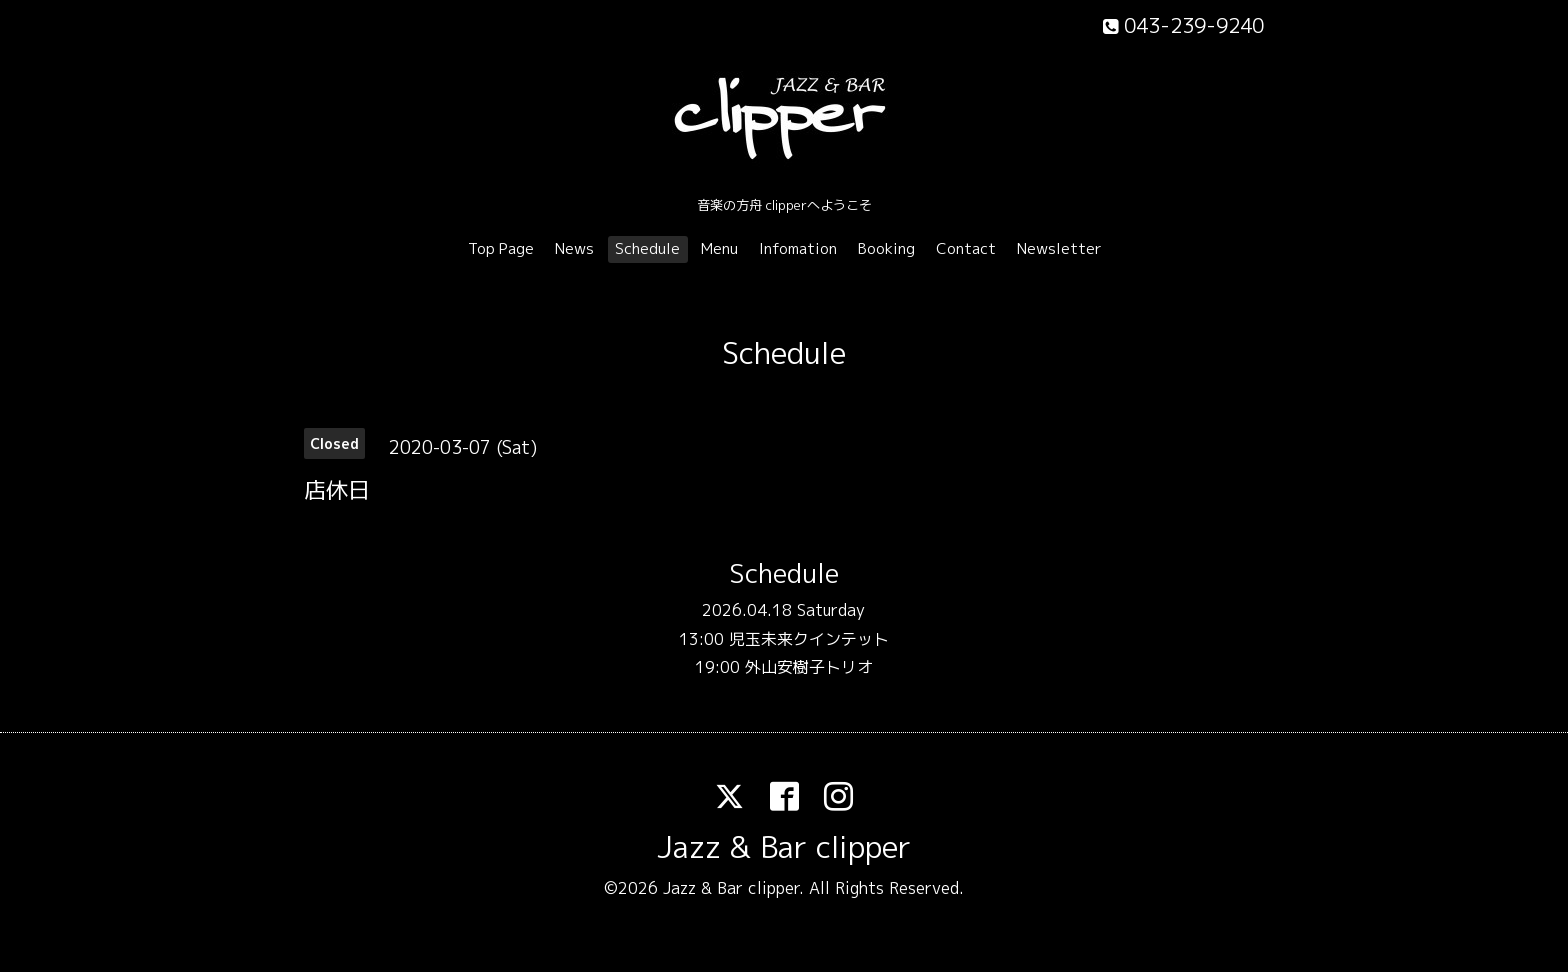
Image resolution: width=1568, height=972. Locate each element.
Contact (966, 248)
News (574, 248)
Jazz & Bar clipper (784, 847)
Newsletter (1059, 248)
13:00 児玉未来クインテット (784, 639)
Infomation (798, 248)
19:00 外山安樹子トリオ (784, 667)
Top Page (501, 248)
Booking (886, 248)
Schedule (647, 248)
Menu (719, 248)
